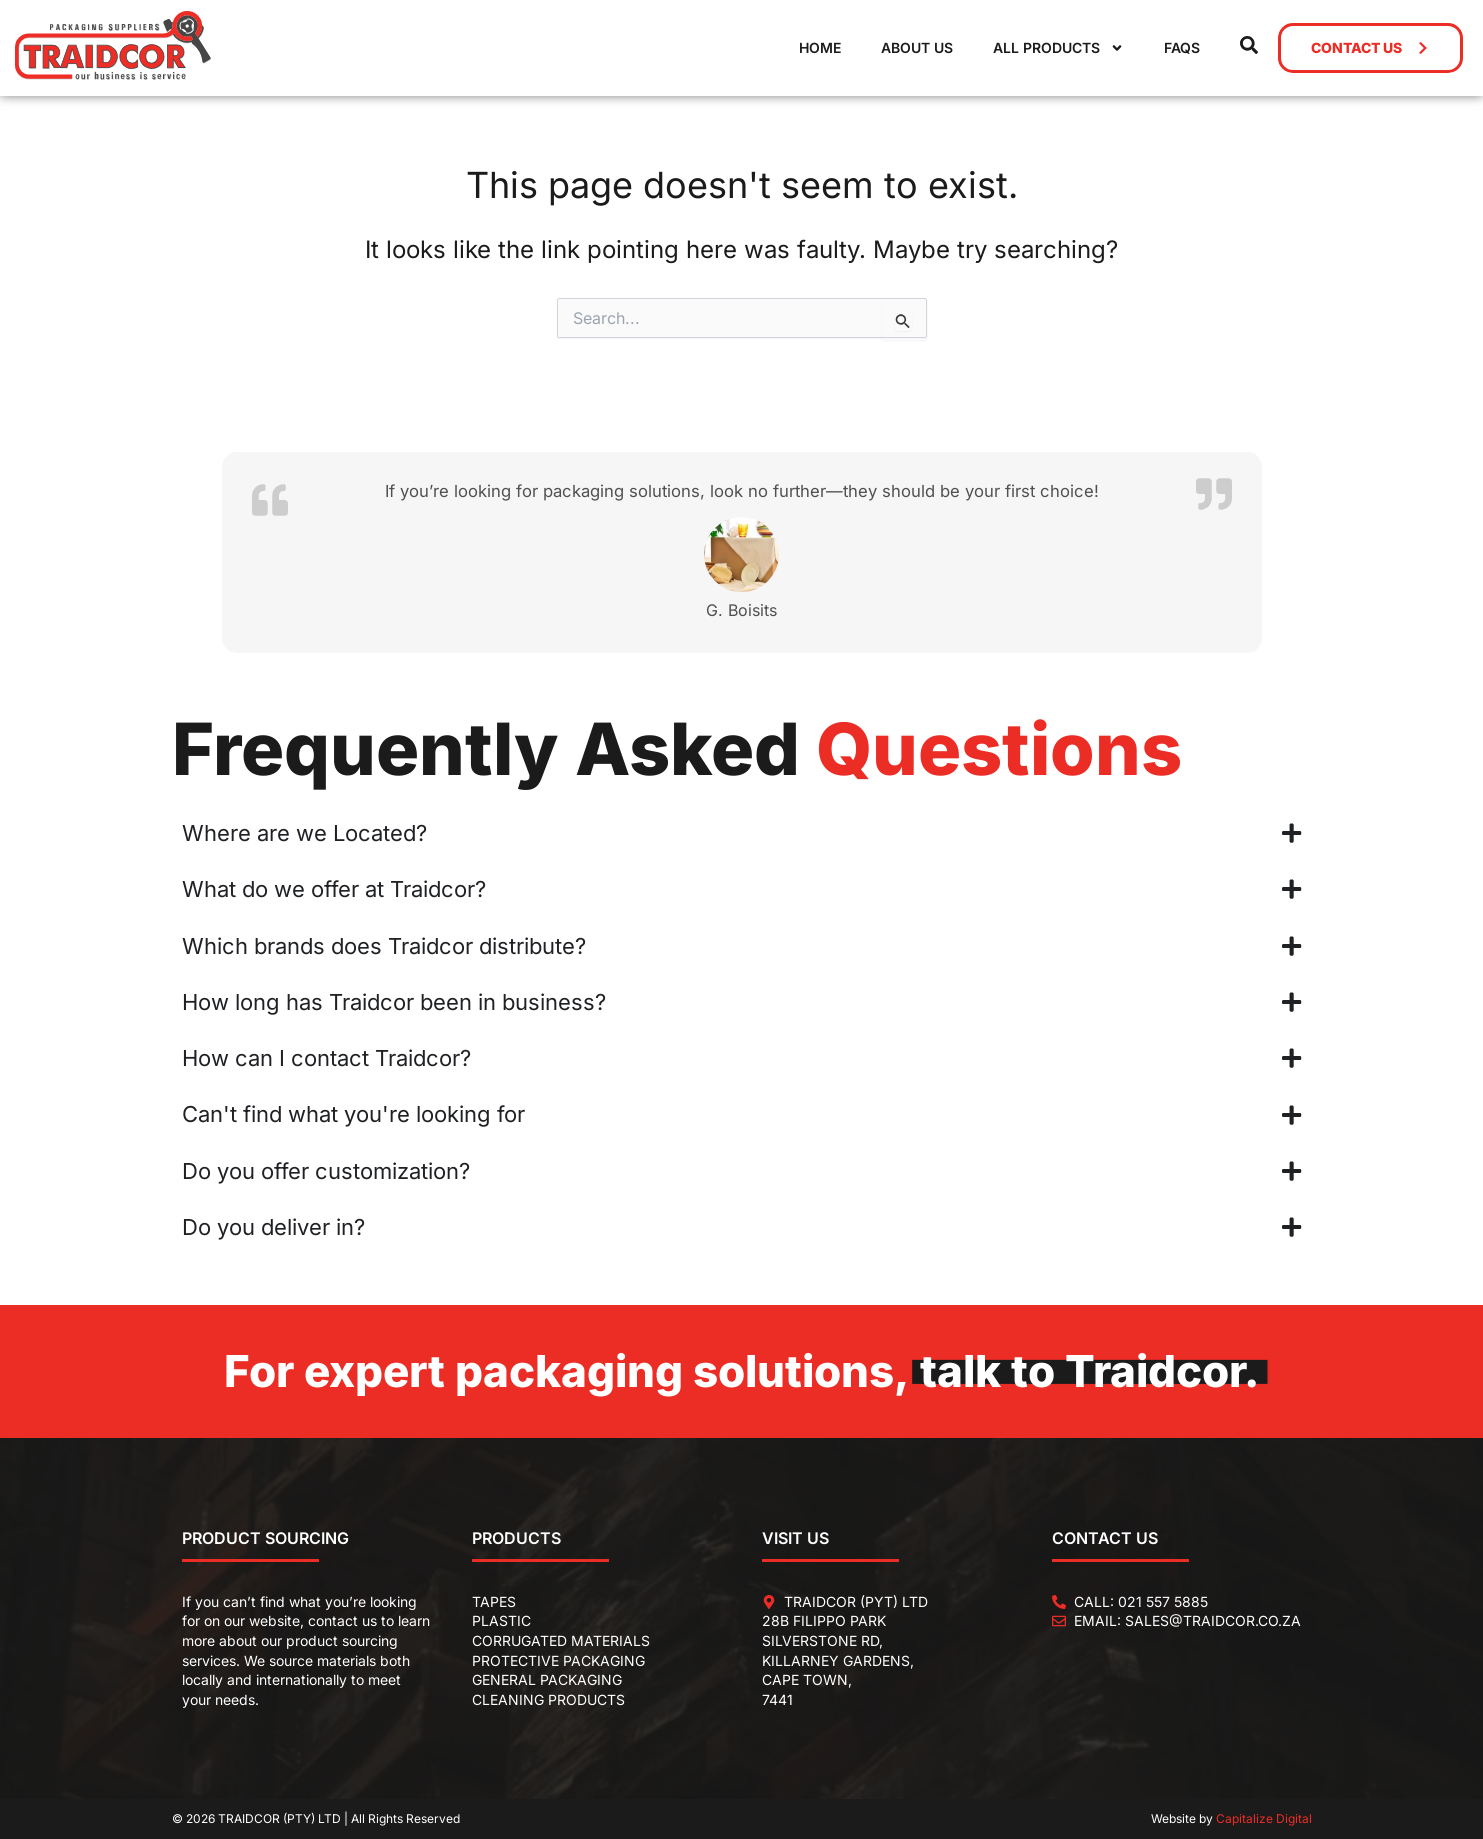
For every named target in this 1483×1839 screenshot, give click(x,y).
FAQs (1182, 47)
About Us (917, 47)
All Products (1058, 48)
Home (820, 47)
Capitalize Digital (1264, 1818)
